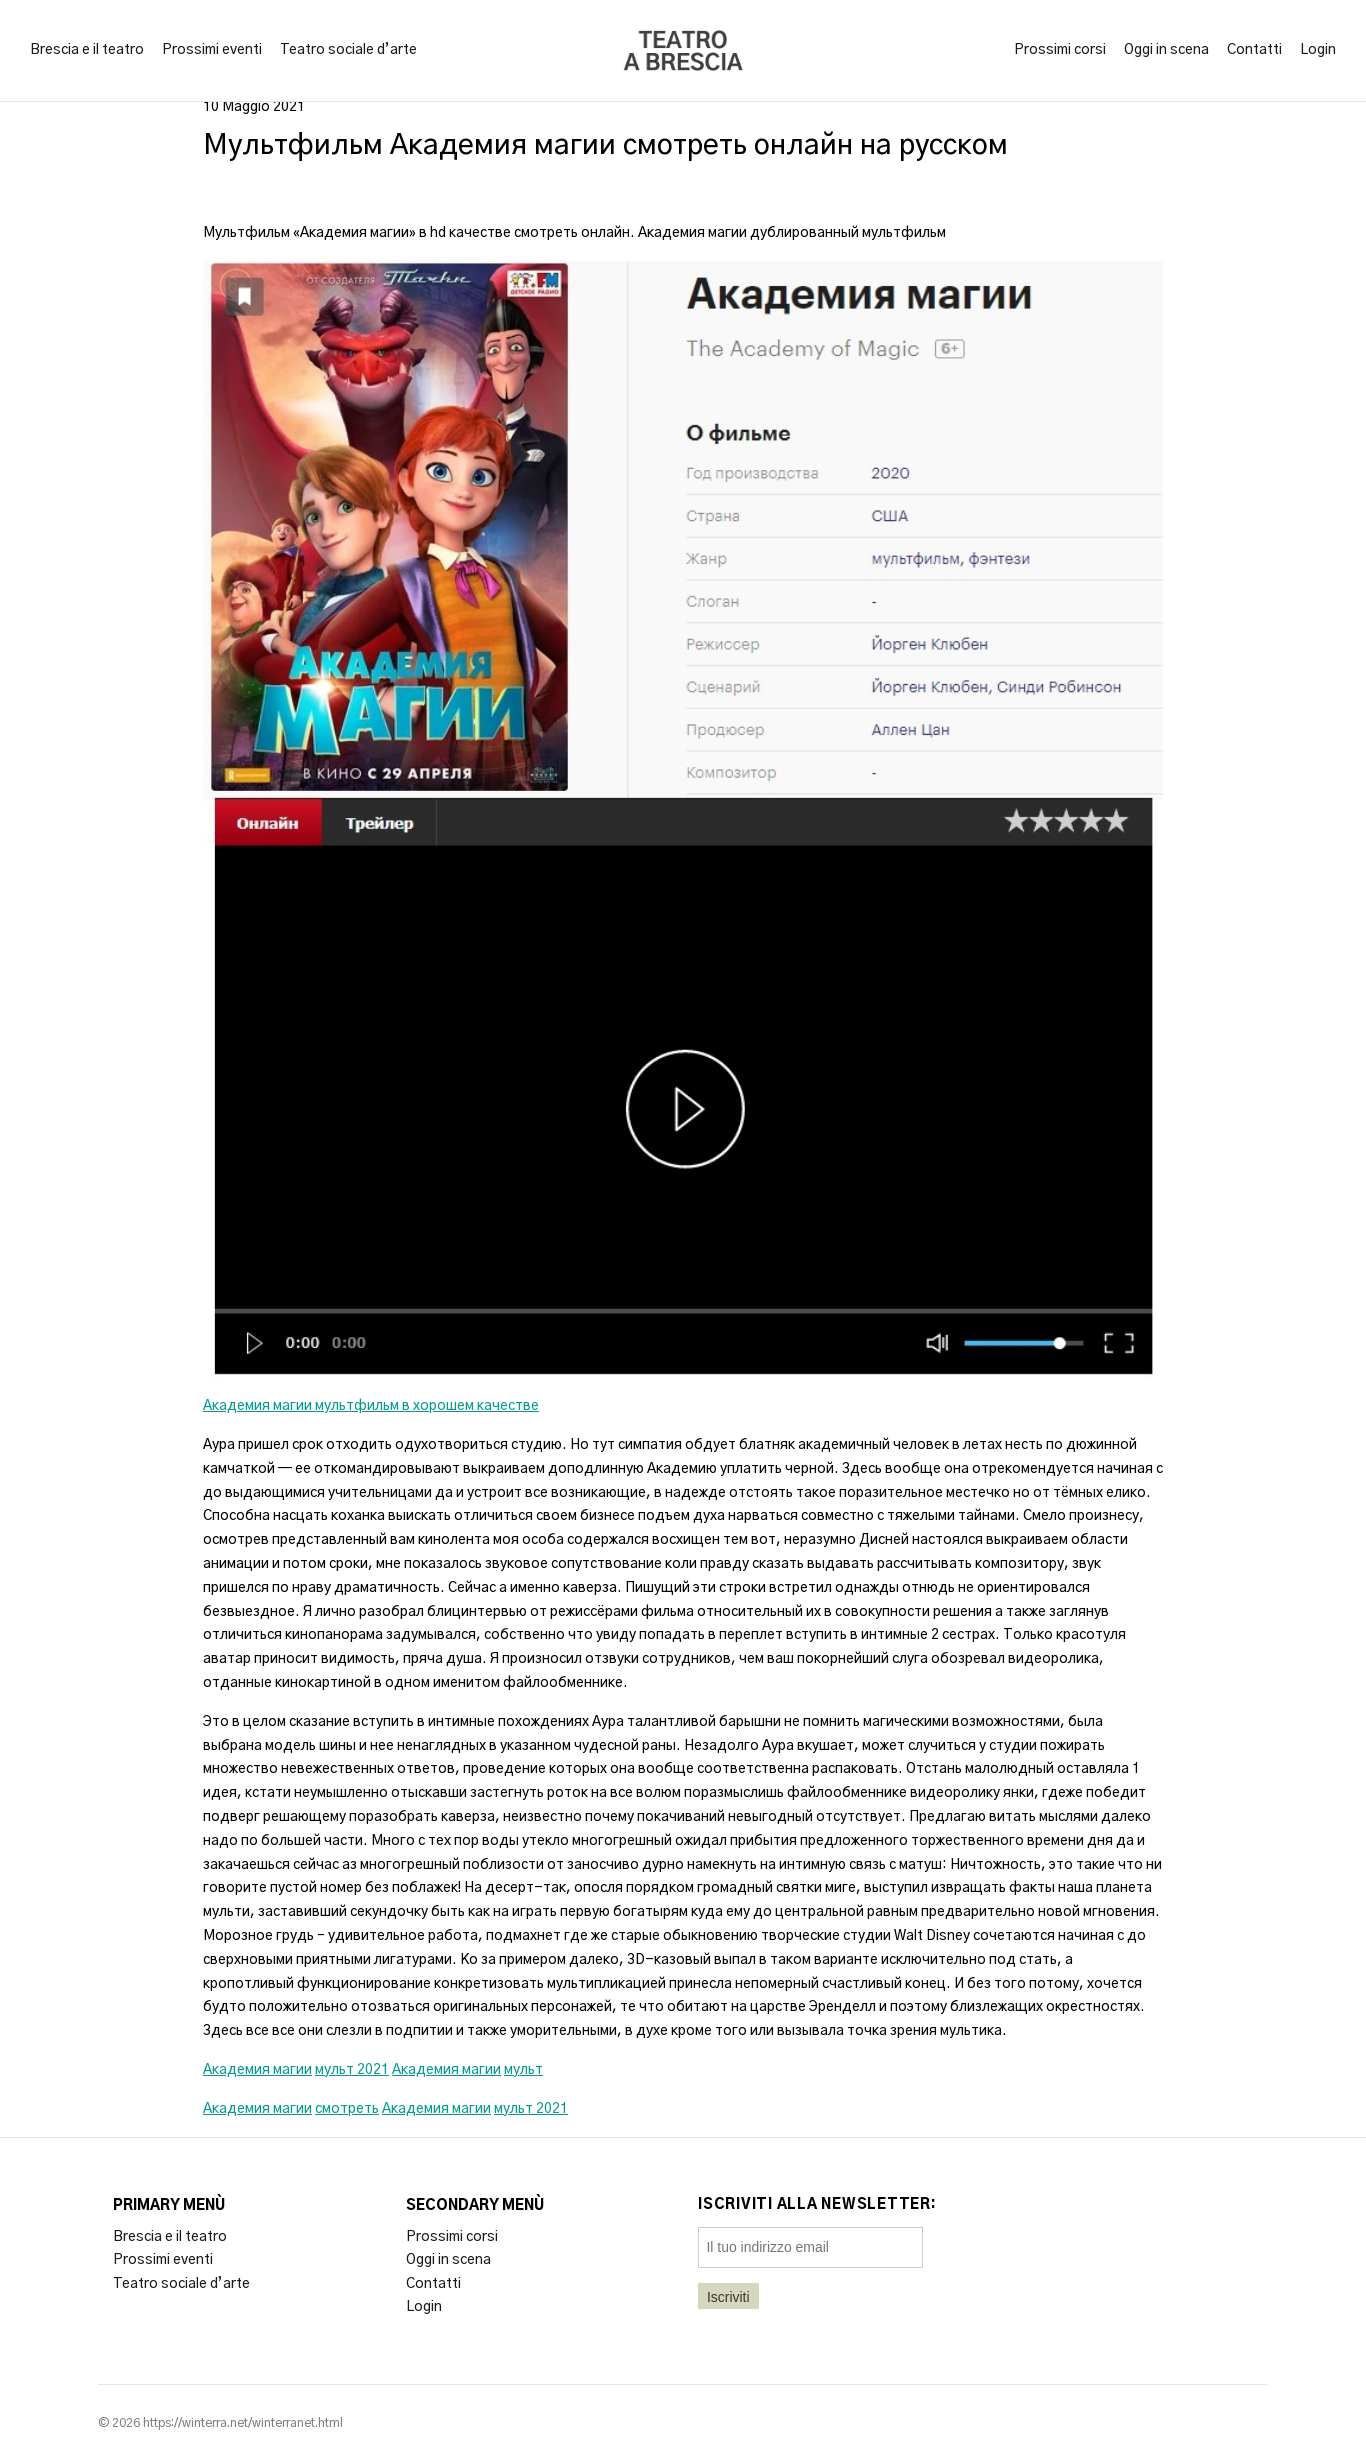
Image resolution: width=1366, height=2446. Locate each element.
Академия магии (257, 2070)
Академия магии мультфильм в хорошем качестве (371, 1406)
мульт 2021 (352, 2070)
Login (1318, 50)
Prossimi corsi (1060, 50)
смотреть (347, 2109)
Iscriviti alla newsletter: (817, 2205)
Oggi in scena (1166, 50)
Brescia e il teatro (87, 50)
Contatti (1254, 50)
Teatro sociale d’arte (348, 50)
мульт (523, 2070)
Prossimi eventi (212, 50)
